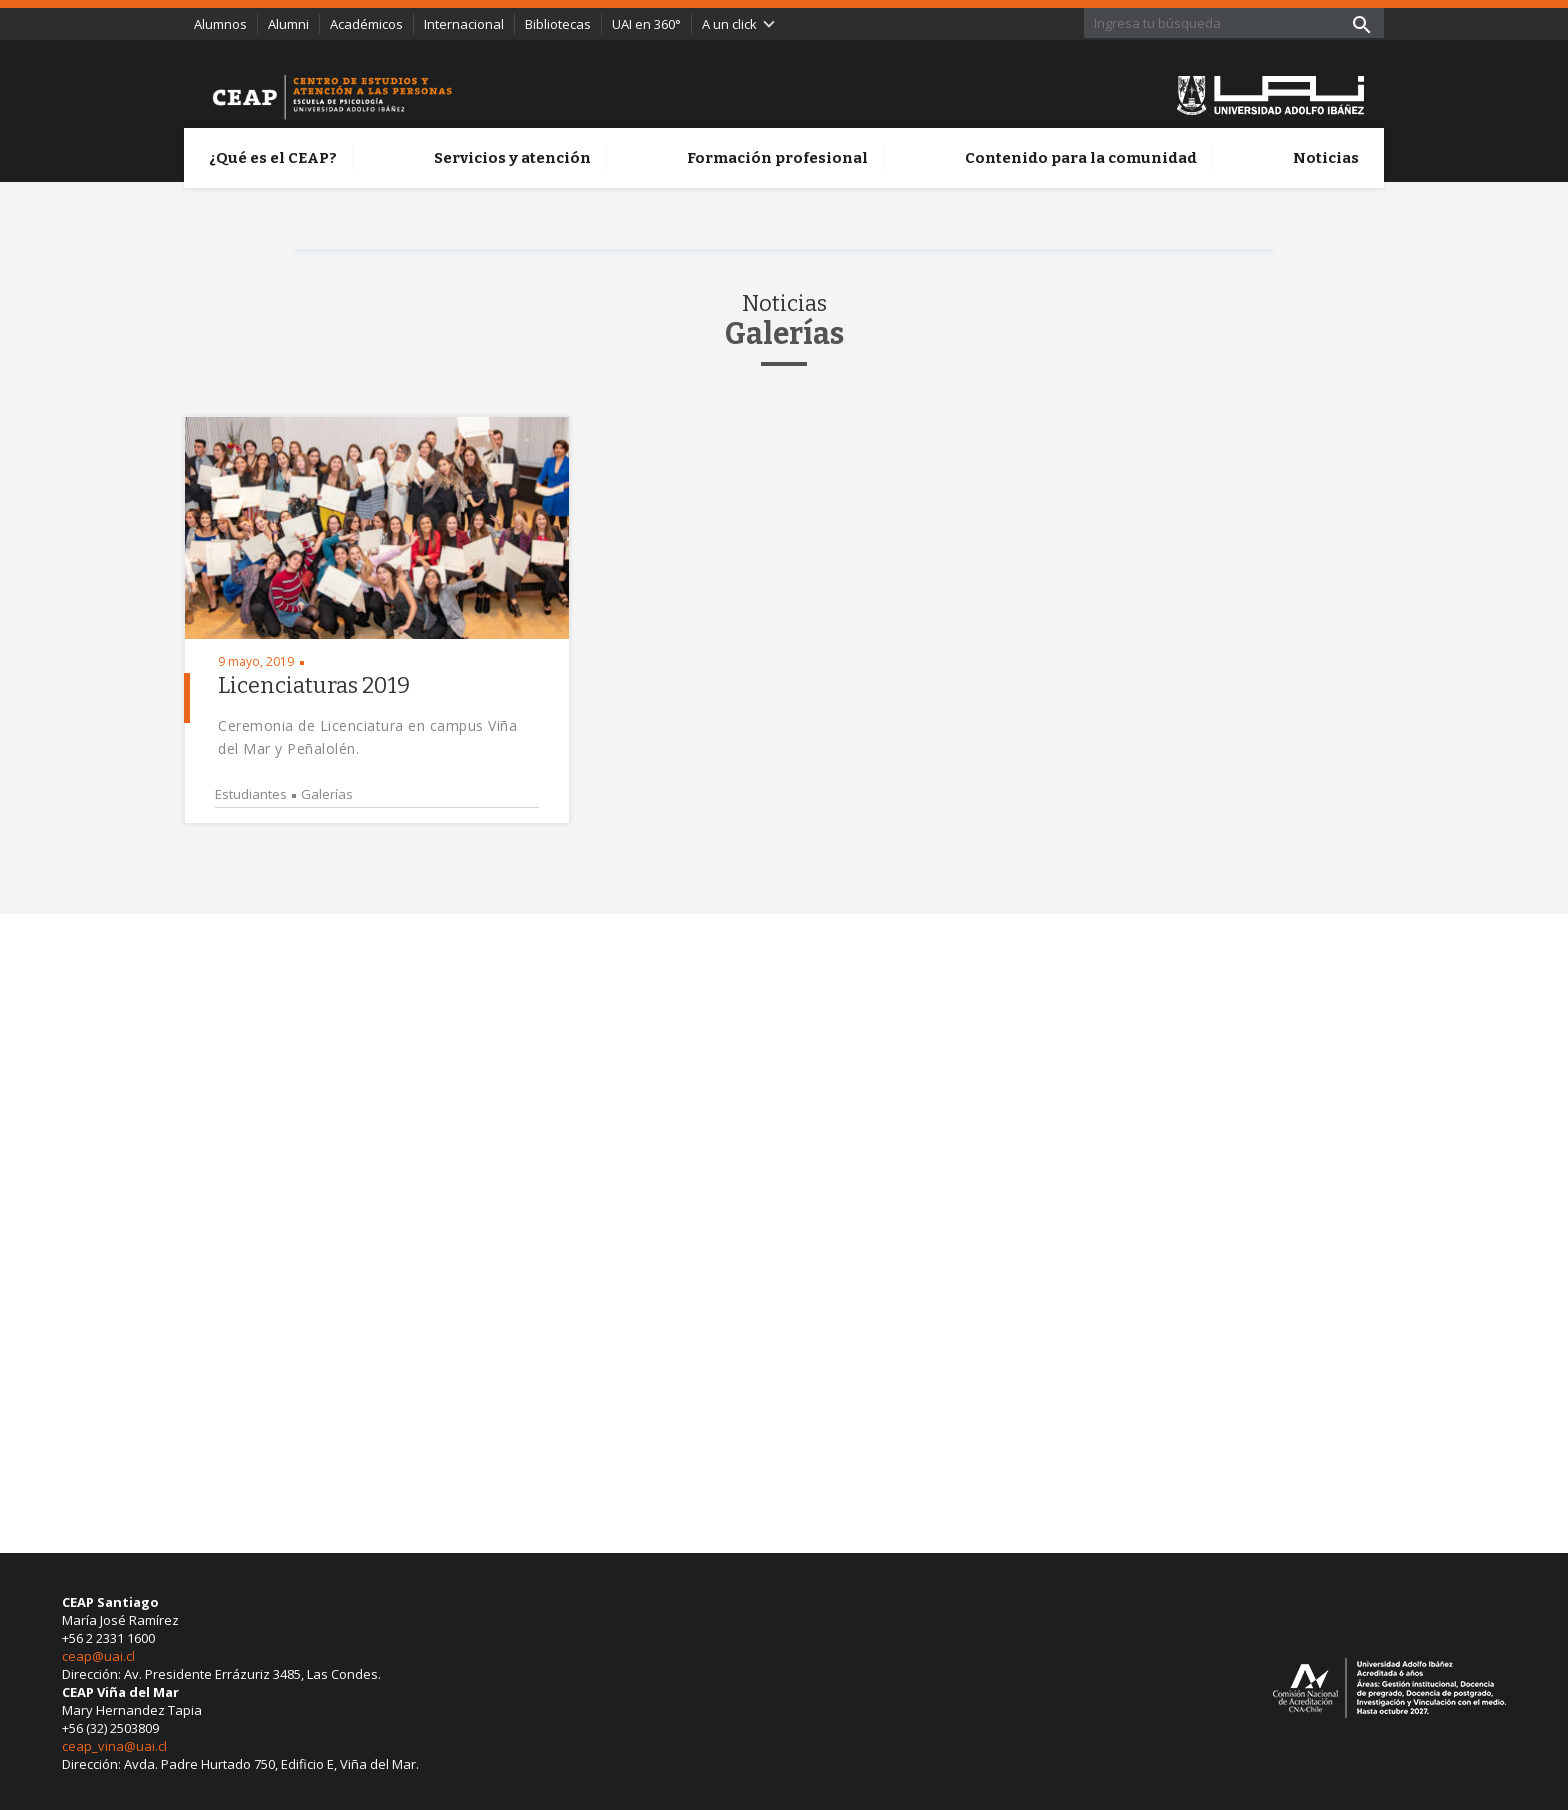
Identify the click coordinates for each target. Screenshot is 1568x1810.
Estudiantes (251, 794)
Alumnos (220, 24)
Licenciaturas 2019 (314, 685)
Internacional (464, 24)
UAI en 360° (646, 24)
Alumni (288, 24)
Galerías (327, 794)
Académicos (366, 24)
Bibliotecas (558, 24)
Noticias (1326, 158)
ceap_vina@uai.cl (114, 1746)
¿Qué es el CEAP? (273, 158)
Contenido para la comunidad (1081, 158)
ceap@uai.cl (98, 1656)
